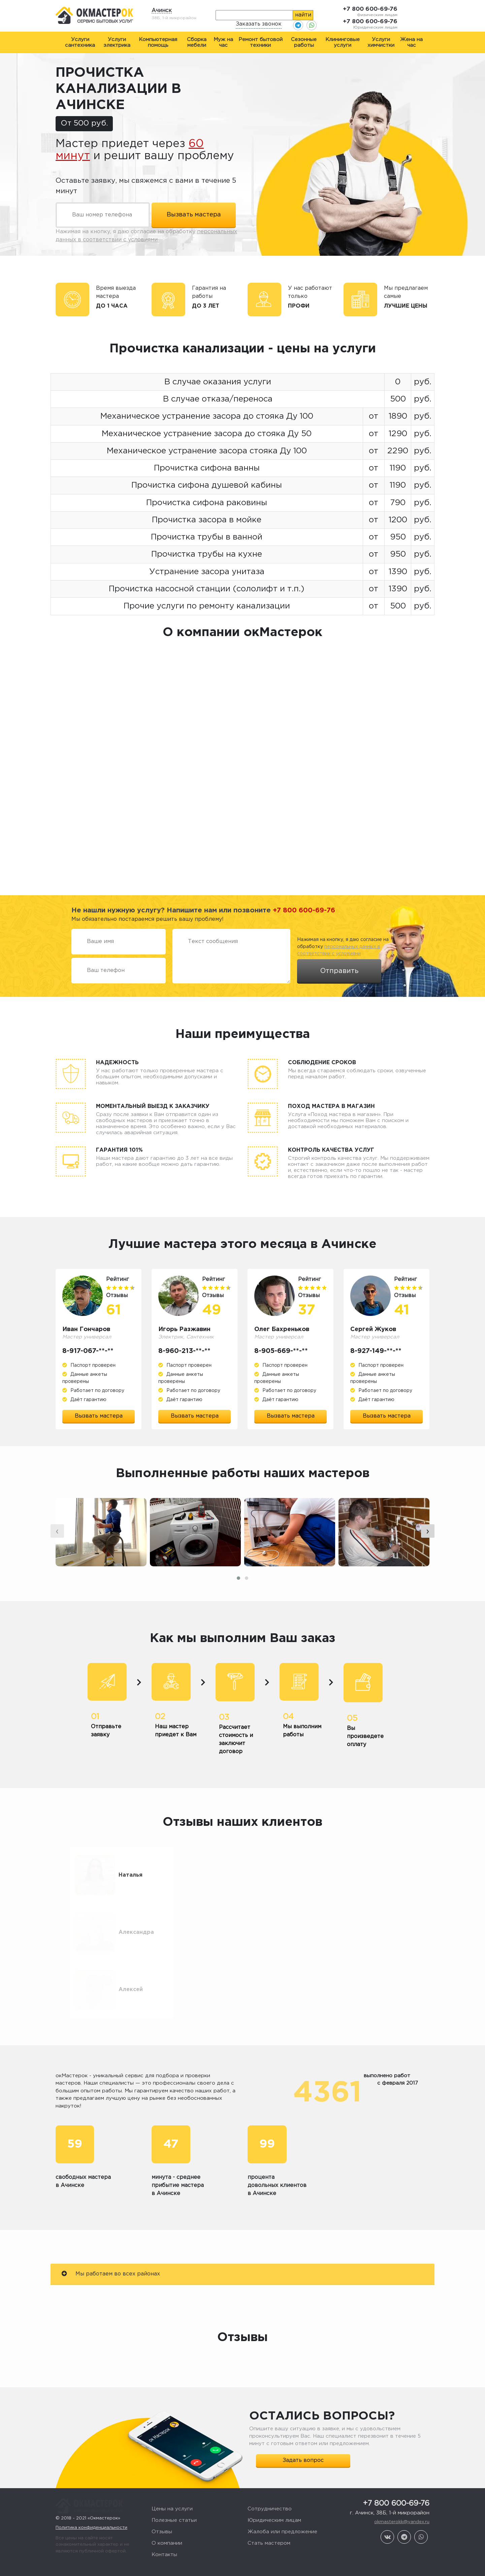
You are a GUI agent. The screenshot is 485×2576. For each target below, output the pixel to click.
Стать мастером (269, 2521)
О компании (167, 2521)
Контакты (164, 2532)
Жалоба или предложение (282, 2509)
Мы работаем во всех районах (111, 2251)
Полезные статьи (174, 2498)
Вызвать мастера (99, 1416)
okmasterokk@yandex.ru (401, 2500)
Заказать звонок (259, 24)
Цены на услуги (172, 2486)
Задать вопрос (303, 2438)
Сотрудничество (270, 2486)
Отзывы (162, 2509)
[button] (238, 1600)
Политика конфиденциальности (91, 2498)
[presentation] (57, 1553)
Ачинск (162, 10)
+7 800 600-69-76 (370, 9)
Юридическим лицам (274, 2498)
